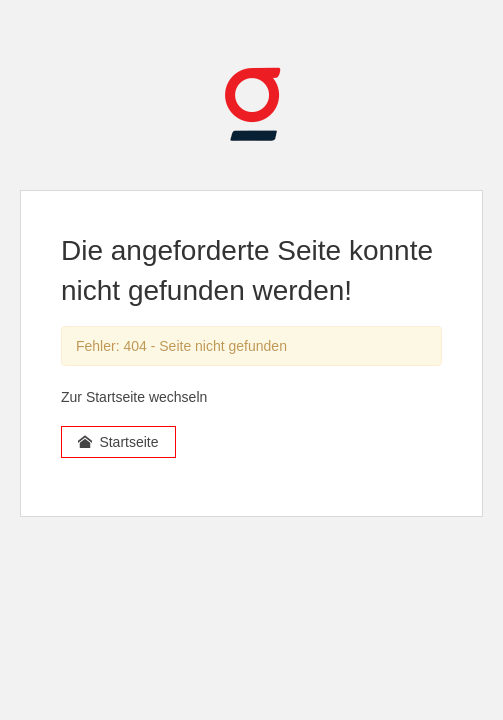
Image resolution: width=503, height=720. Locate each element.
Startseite (118, 442)
